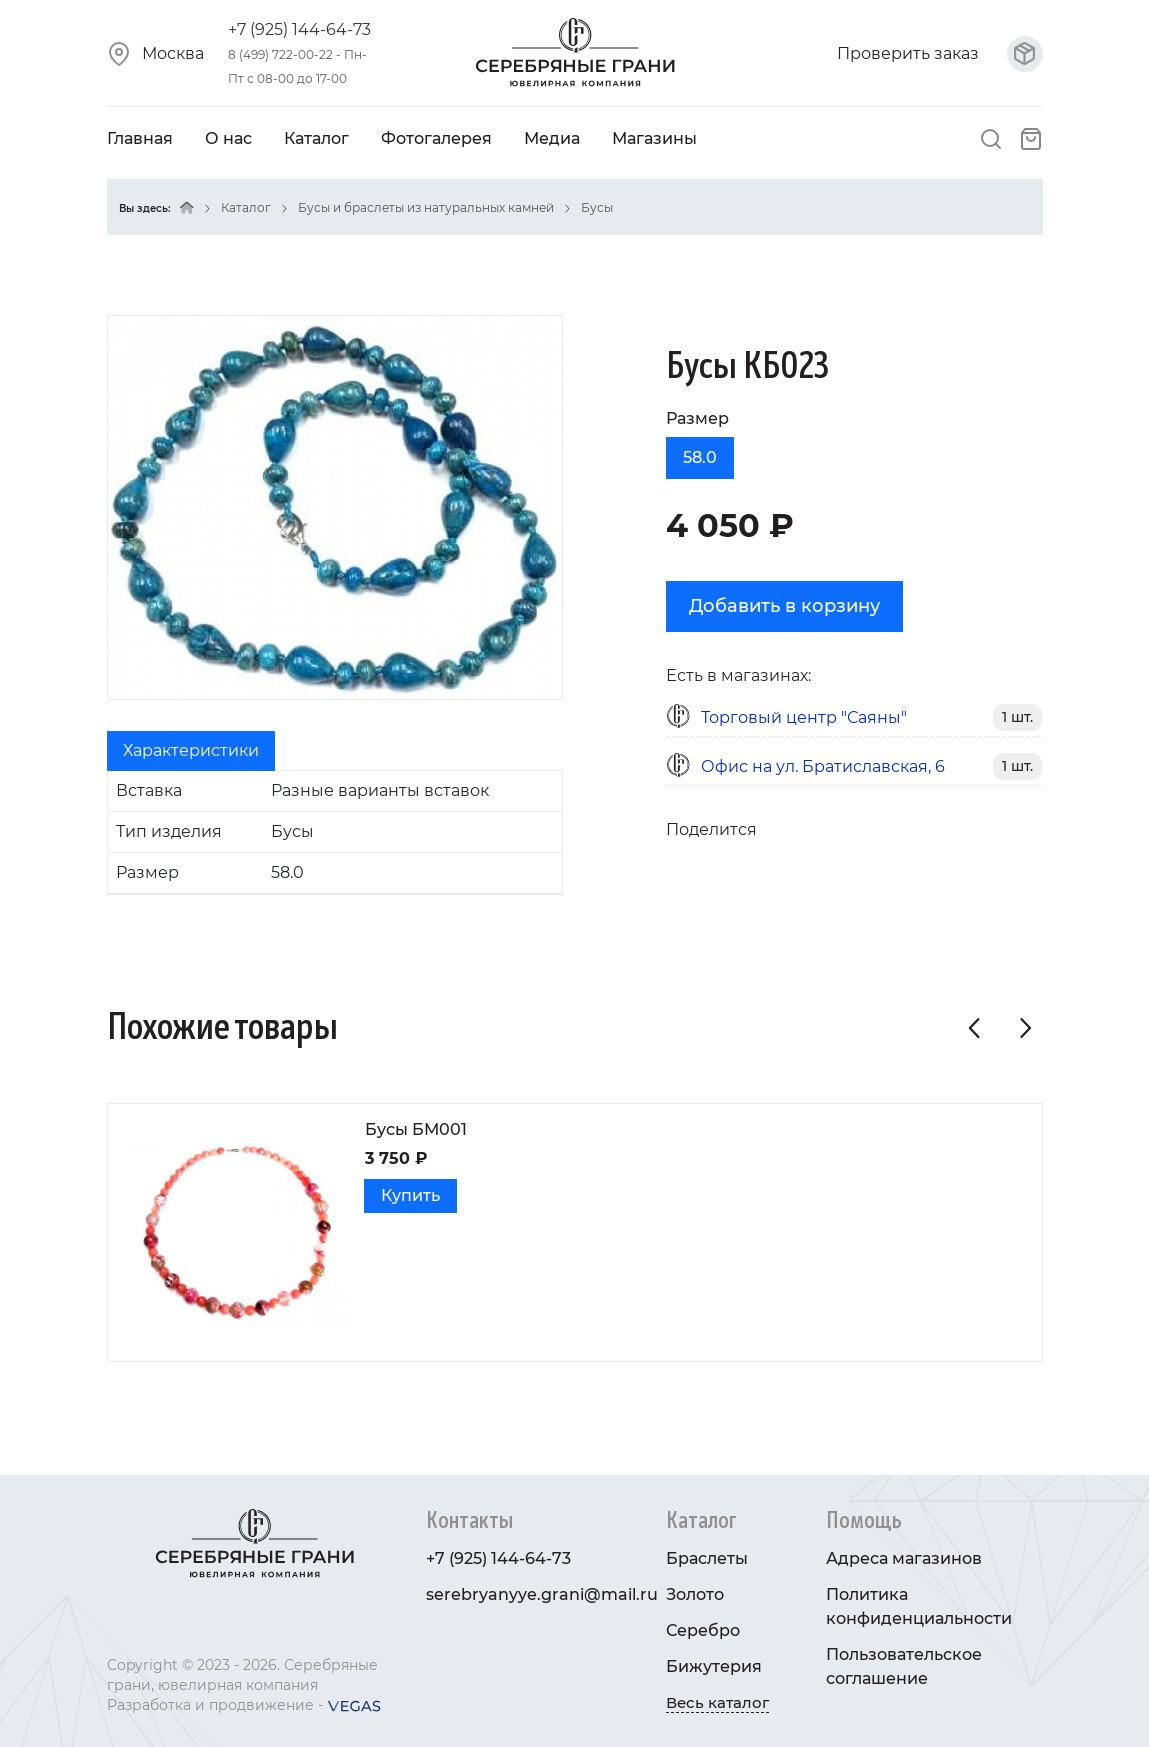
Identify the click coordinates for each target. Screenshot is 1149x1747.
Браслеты (707, 1558)
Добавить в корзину (784, 606)
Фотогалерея (436, 138)
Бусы (597, 207)
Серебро (703, 1630)
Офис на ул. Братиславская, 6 (823, 766)
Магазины (654, 138)
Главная (140, 138)
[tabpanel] (335, 832)
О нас (228, 138)
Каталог (316, 138)
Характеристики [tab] (191, 750)
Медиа (552, 138)
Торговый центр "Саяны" (804, 717)
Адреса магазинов (904, 1558)
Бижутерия (714, 1666)
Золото (695, 1594)
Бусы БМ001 (416, 1129)
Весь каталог (717, 1702)
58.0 (700, 457)
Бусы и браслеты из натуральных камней (426, 207)
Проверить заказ (940, 53)
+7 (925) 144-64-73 (299, 29)
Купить (410, 1195)
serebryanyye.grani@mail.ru (542, 1594)
